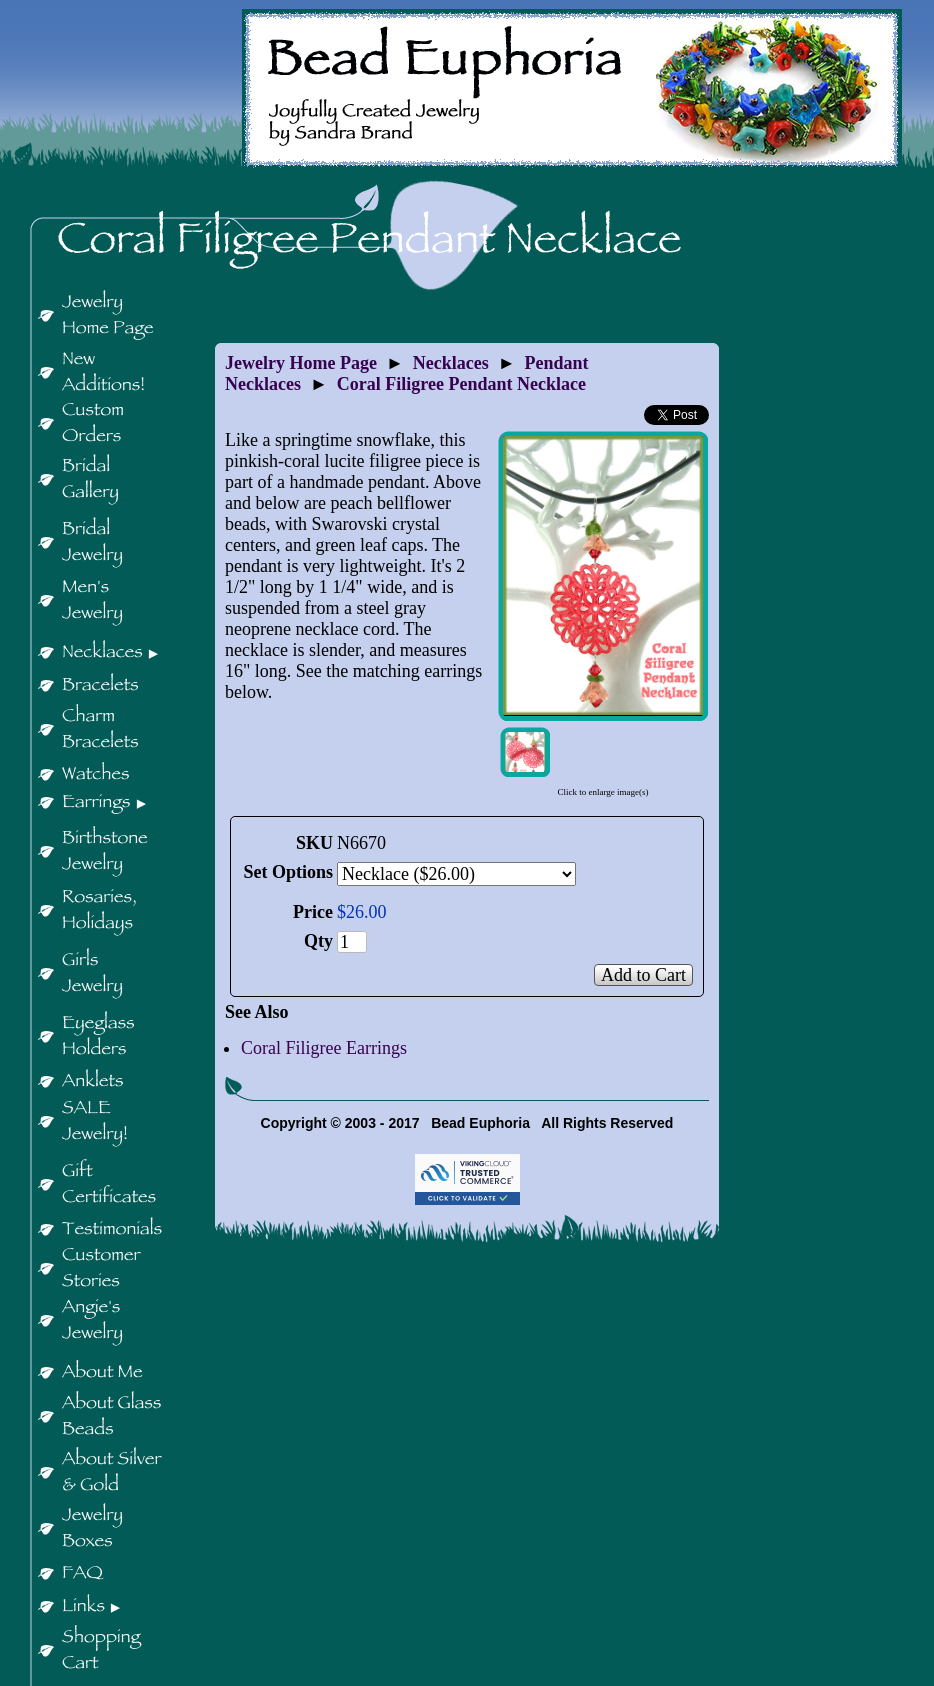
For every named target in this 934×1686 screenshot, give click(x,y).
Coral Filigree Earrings (324, 1048)
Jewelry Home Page (301, 363)
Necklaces (451, 363)
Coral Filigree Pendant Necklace (461, 384)
